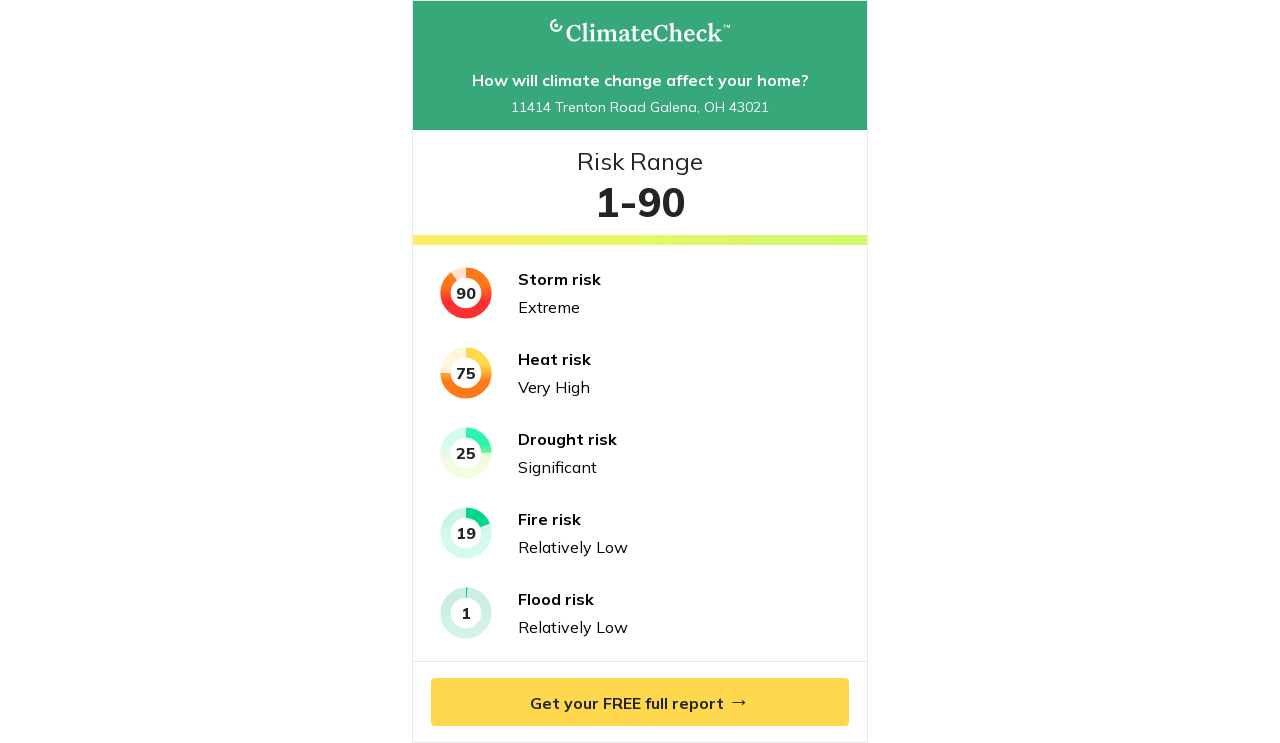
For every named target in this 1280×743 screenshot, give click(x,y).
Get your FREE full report (640, 701)
